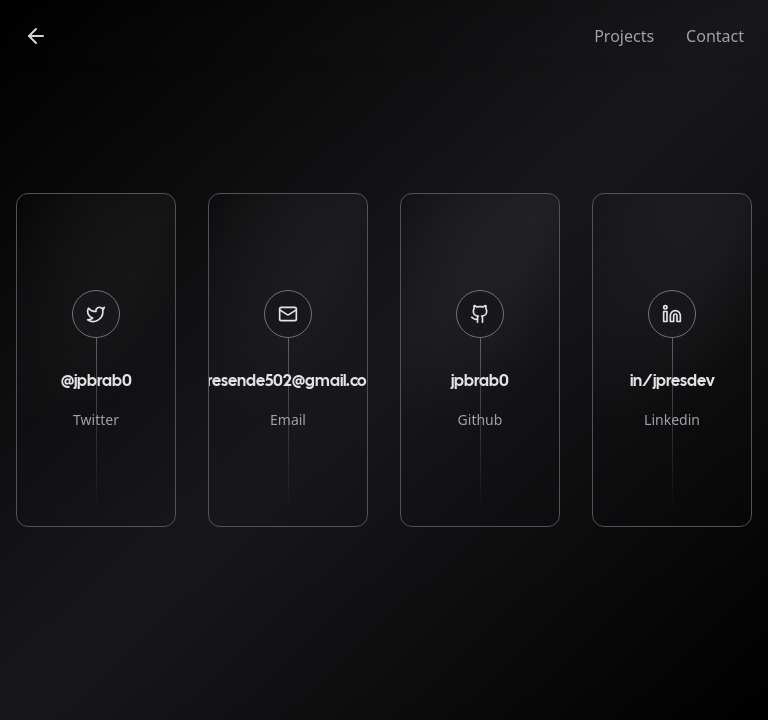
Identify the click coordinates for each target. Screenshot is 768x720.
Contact (715, 36)
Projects (624, 36)
